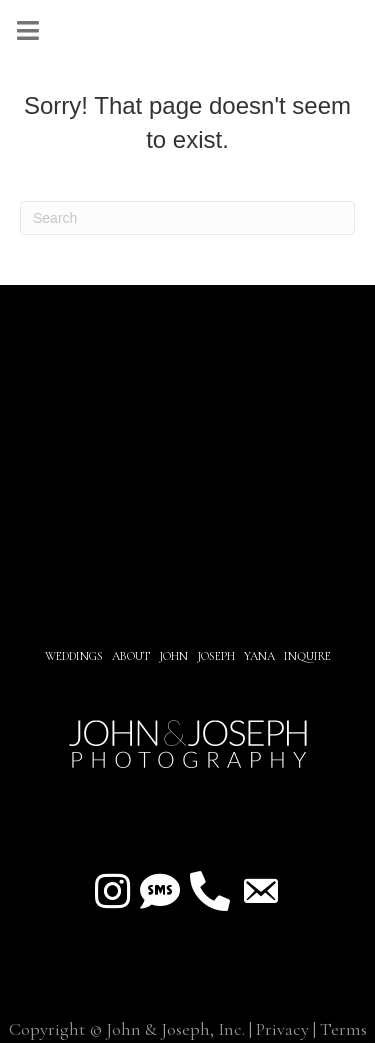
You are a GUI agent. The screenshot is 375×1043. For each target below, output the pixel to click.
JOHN (173, 656)
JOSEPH (216, 656)
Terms (343, 1029)
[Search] (187, 218)
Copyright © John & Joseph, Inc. (127, 1029)
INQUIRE (307, 656)
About (132, 656)
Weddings (74, 656)
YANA (259, 656)
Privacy (282, 1029)
